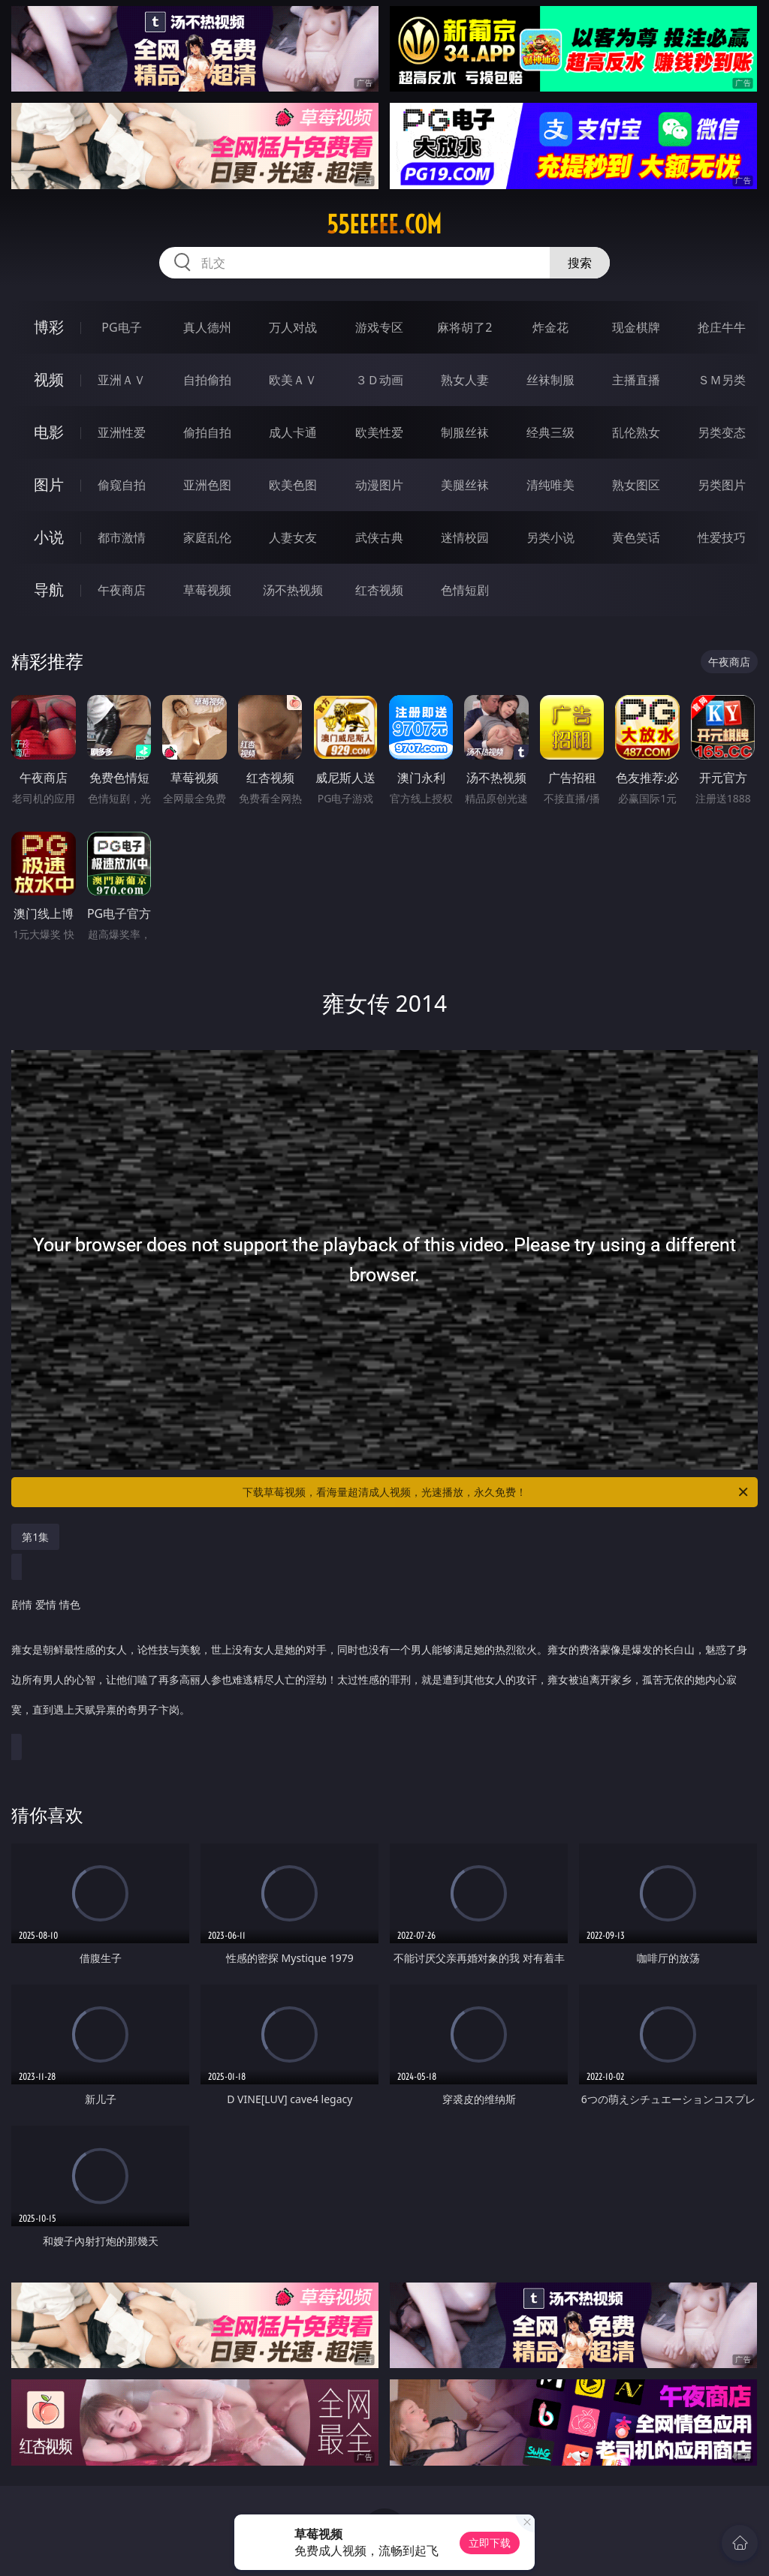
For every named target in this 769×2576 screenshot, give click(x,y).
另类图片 (722, 485)
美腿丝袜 (465, 485)
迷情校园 (465, 537)
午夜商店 (122, 590)
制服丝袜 (465, 432)
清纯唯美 (550, 485)
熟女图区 (636, 485)
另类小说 (550, 537)
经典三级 (550, 432)
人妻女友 (293, 537)
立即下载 (490, 2542)
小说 (49, 537)
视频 (49, 379)
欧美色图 (293, 485)
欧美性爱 (379, 432)
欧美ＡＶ (293, 380)
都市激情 (122, 537)
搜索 (580, 262)
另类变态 (722, 432)
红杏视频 (379, 590)
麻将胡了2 (464, 327)
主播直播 (636, 380)
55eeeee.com (384, 224)
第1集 (35, 1537)
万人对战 (293, 327)
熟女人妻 (465, 380)
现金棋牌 (636, 327)
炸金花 (550, 327)
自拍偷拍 (207, 380)
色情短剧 (465, 590)
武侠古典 (379, 537)
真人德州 (207, 327)
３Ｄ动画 (379, 380)
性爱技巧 (722, 537)
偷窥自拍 (122, 485)
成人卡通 (293, 432)
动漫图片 (379, 485)
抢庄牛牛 (722, 327)
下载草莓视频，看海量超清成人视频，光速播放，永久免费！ (496, 1492)
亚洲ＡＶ (122, 380)
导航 (49, 589)
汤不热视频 (293, 590)
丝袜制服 (550, 380)
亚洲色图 (207, 485)
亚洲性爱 (122, 432)
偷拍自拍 (207, 432)
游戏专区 (379, 327)
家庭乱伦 (207, 537)
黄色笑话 (636, 537)
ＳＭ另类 (722, 380)
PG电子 (121, 327)
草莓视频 (207, 590)
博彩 (49, 327)
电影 (49, 432)
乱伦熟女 (636, 432)
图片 (49, 484)
